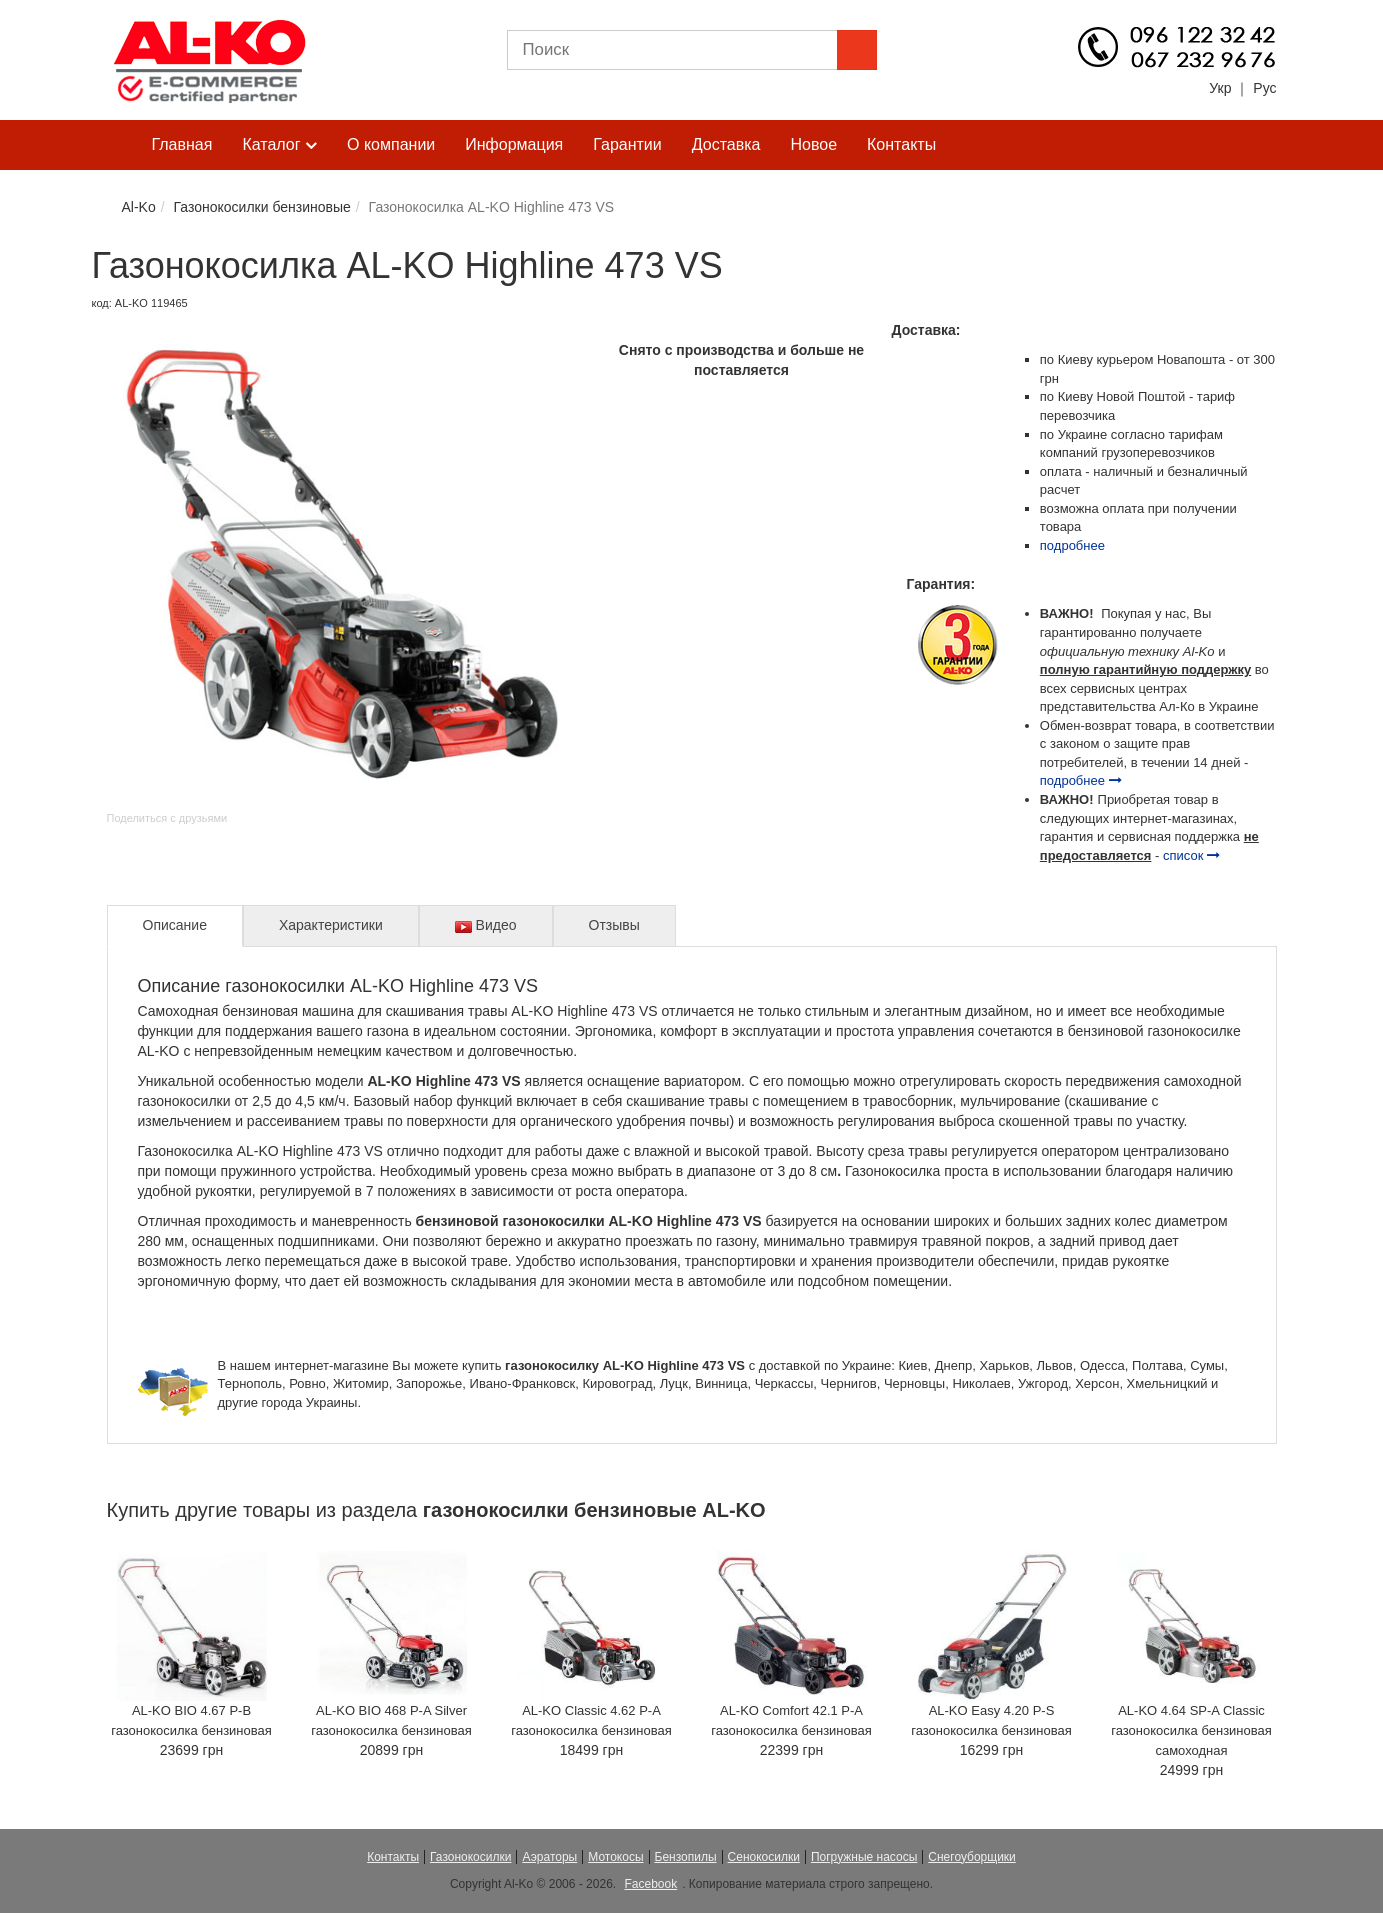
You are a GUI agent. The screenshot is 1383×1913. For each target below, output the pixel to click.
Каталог (279, 145)
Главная (182, 144)
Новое (813, 144)
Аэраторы (549, 1857)
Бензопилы (686, 1857)
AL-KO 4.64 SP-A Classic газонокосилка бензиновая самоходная (1191, 1730)
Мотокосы (615, 1857)
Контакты (901, 144)
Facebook (650, 1884)
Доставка (726, 144)
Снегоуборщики (972, 1857)
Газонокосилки (470, 1857)
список (1191, 855)
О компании (391, 144)
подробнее (1072, 545)
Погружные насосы (864, 1857)
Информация (514, 144)
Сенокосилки (764, 1857)
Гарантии (627, 144)
